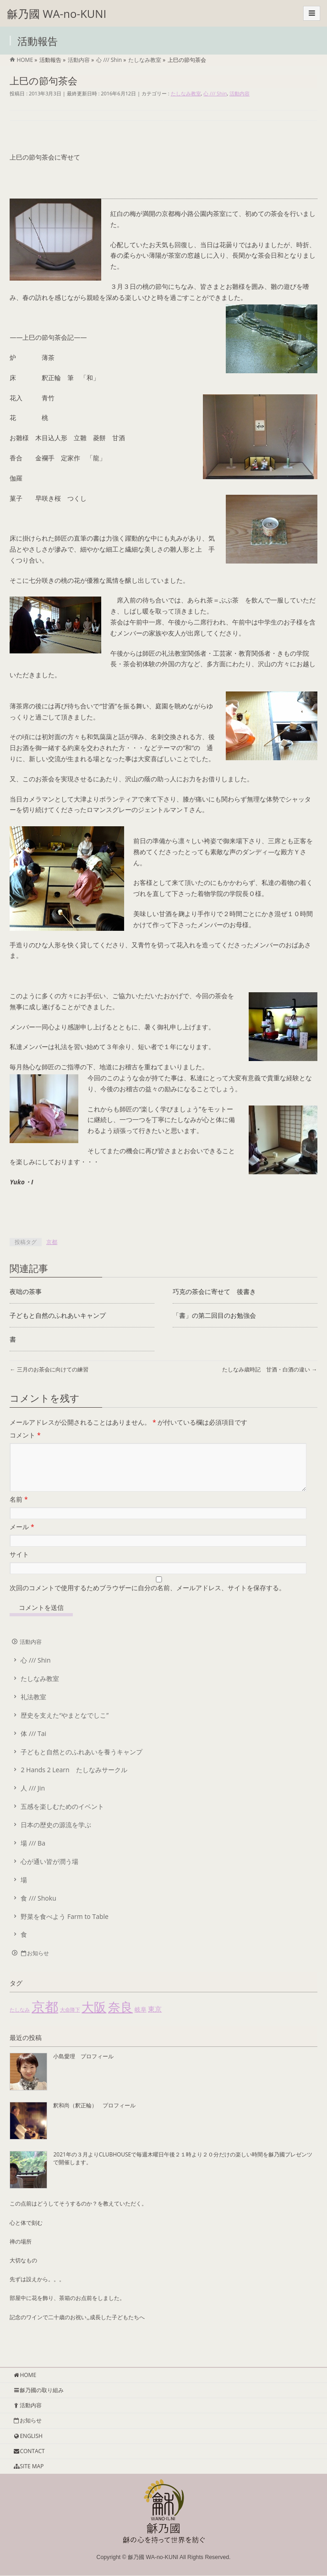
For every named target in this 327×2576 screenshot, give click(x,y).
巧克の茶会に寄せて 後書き (214, 1291)
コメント (25, 1435)
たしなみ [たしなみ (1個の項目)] (20, 2021)
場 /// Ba (33, 1854)
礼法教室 (33, 1707)
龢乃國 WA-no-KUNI (56, 13)
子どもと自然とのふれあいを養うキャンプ (81, 1762)
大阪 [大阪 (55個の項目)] (94, 2017)
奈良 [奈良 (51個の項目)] (120, 2017)
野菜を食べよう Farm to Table (64, 1927)
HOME (24, 2375)
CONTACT (29, 2451)
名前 (18, 1510)
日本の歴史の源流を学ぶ (56, 1835)
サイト (19, 1565)
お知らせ (34, 1964)
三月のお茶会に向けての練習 (49, 1369)
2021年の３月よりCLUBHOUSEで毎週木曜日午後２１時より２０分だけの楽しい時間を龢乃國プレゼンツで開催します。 (182, 2169)
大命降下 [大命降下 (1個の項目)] (70, 2021)
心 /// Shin (215, 93)
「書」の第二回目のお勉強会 (214, 1315)
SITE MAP (28, 2467)
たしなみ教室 (186, 93)
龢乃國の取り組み (38, 2390)
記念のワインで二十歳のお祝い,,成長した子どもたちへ (77, 2328)
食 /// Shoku (38, 1909)
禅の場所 (21, 2252)
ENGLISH (28, 2436)
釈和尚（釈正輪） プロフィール (94, 2116)
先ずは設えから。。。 (37, 2290)
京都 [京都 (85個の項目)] (45, 2017)
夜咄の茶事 (26, 1291)
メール (22, 1537)
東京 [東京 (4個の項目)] (155, 2019)
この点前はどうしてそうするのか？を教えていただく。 (78, 2214)
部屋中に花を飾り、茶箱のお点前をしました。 (67, 2309)
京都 (51, 1242)
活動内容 (239, 93)
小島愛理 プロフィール (83, 2067)
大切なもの (23, 2271)
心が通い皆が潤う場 (49, 1872)
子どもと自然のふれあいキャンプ (58, 1315)
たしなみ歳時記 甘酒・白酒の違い (269, 1369)
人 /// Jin (33, 1799)
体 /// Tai (33, 1744)
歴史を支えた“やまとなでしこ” (65, 1726)
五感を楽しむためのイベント (62, 1817)
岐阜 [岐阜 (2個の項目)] (141, 2020)
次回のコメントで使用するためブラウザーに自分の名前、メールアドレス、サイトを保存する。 (147, 1598)
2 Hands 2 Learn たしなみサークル (74, 1780)
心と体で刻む (26, 2234)
